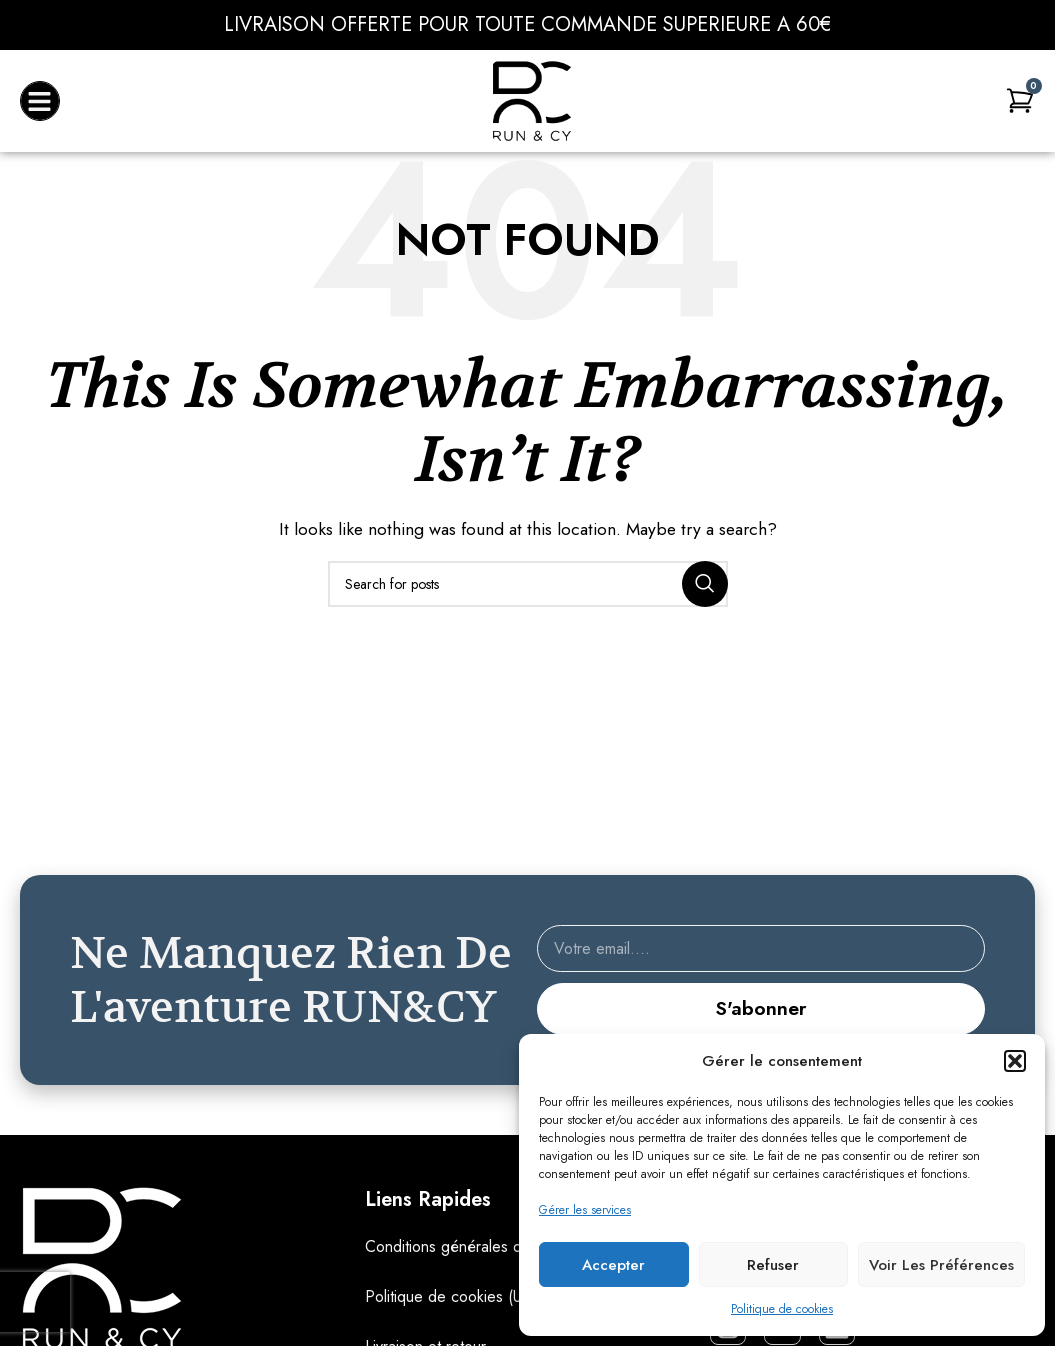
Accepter (613, 1265)
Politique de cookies (782, 1309)
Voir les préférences (941, 1265)
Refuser (773, 1265)
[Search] (528, 584)
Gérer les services (585, 1210)
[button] (1015, 1061)
